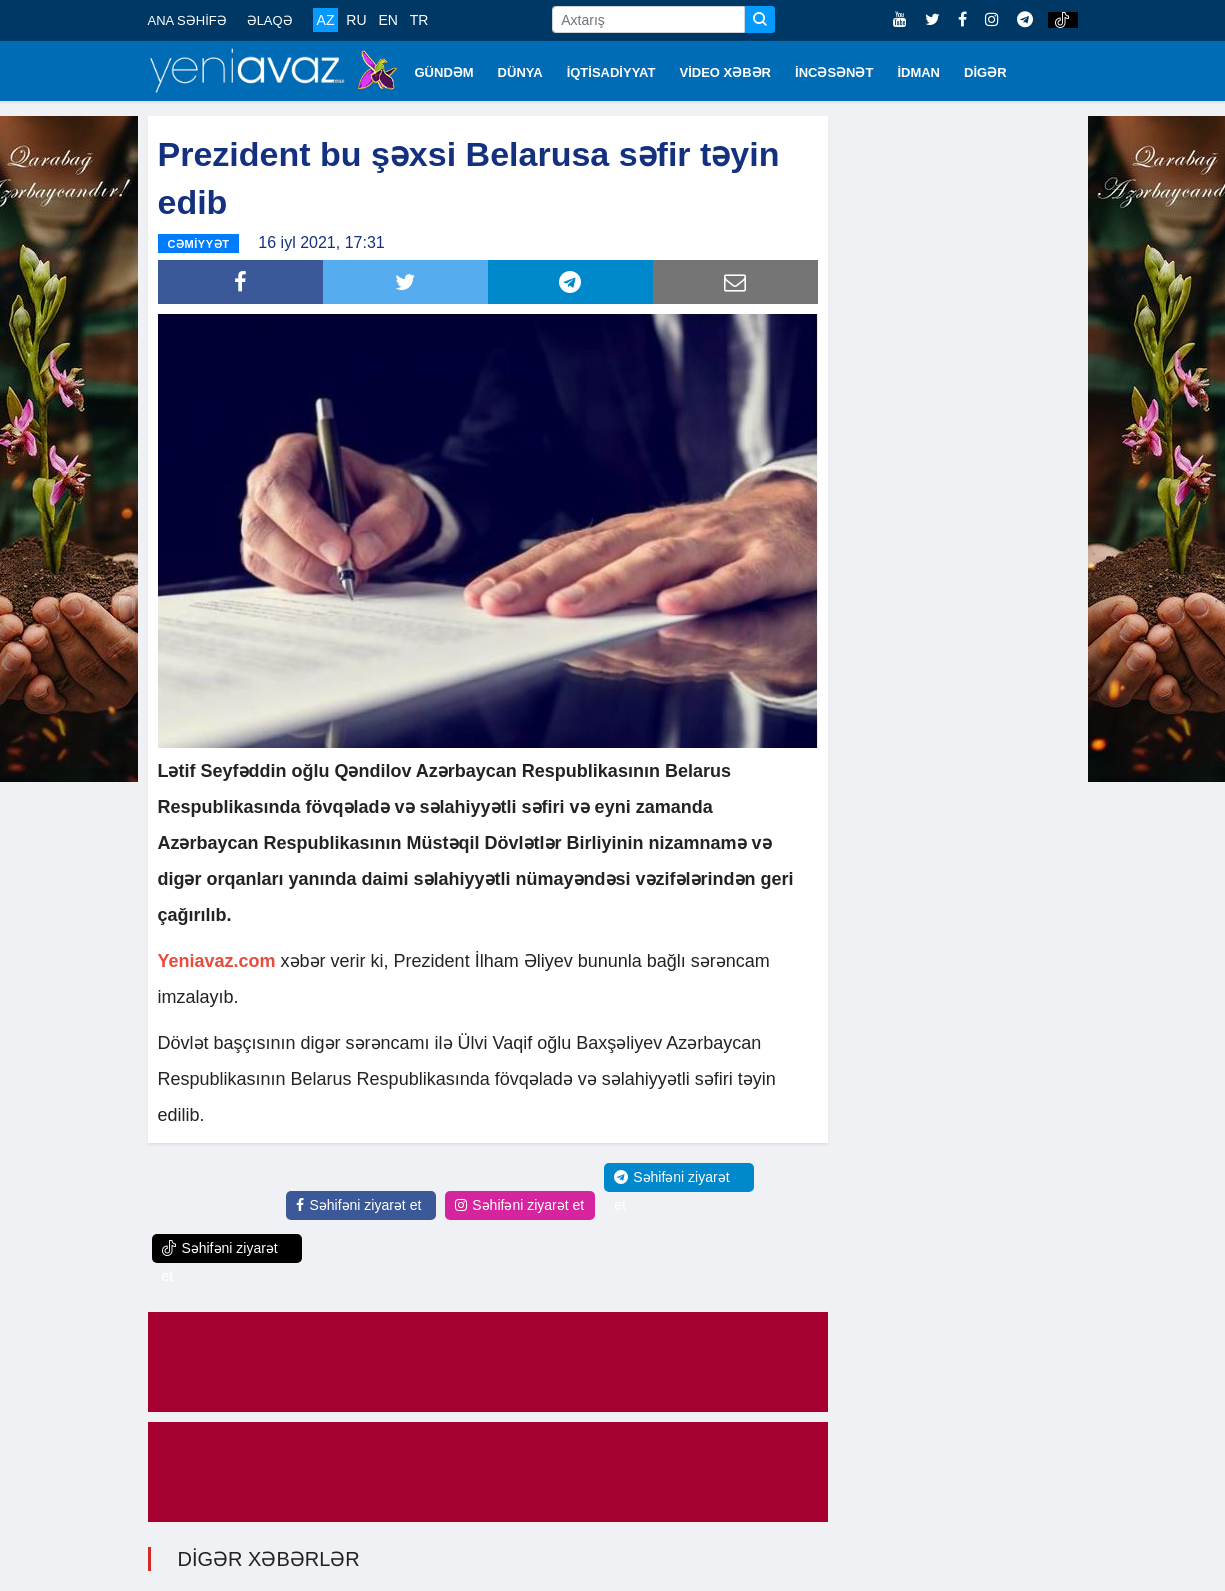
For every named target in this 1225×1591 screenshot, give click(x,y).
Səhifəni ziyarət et (358, 1205)
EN (387, 20)
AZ (326, 20)
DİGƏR (985, 72)
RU (356, 20)
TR (419, 20)
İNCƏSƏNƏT (834, 72)
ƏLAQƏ (270, 20)
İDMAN (918, 72)
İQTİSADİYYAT (611, 72)
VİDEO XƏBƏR (726, 72)
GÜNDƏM (444, 72)
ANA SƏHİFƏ (187, 20)
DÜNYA (520, 72)
